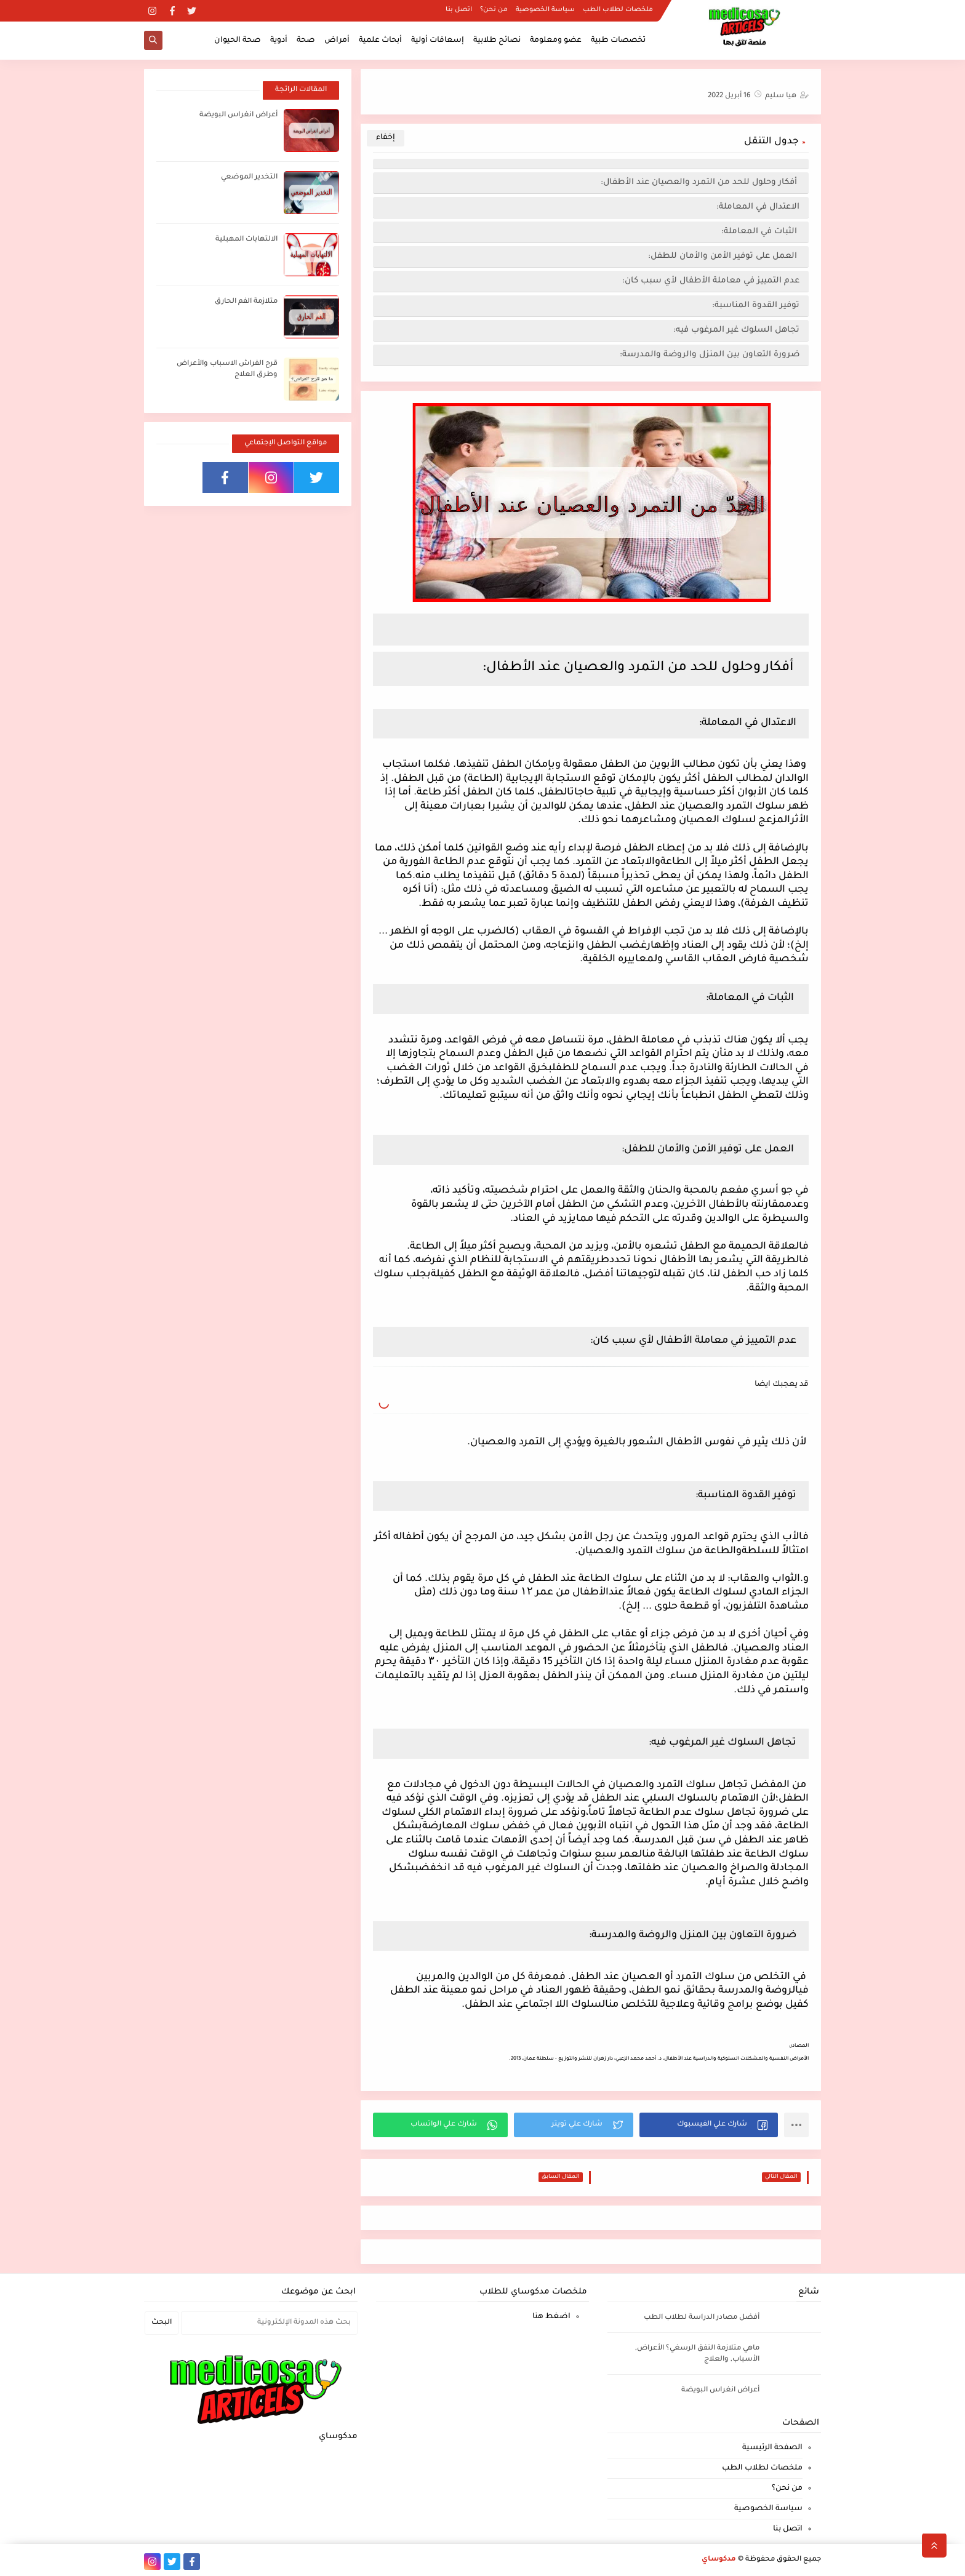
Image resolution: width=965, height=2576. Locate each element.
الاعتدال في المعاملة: (757, 207)
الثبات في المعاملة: (760, 231)
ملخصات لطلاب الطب (618, 10)
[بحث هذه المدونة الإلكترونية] (269, 2323)
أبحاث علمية (380, 40)
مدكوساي (719, 2560)
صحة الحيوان (237, 40)
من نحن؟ (494, 10)
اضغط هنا (551, 2317)
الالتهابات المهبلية (246, 240)
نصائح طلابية (497, 40)
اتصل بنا (459, 10)
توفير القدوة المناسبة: (755, 305)
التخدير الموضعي (249, 178)
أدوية (278, 40)
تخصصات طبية (618, 40)
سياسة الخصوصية (545, 10)
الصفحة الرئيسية (772, 2448)
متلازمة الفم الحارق (246, 302)
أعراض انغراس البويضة (238, 115)
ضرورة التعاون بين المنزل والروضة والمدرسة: (709, 354)
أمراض (337, 40)
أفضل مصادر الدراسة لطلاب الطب (701, 2318)
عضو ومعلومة (556, 40)
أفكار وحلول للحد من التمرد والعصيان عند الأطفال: (700, 182)
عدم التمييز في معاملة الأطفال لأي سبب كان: (710, 281)
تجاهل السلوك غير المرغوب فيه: (736, 330)
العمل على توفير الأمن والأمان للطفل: (723, 256)
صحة (306, 40)
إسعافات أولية (437, 40)
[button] (708, 2125)
